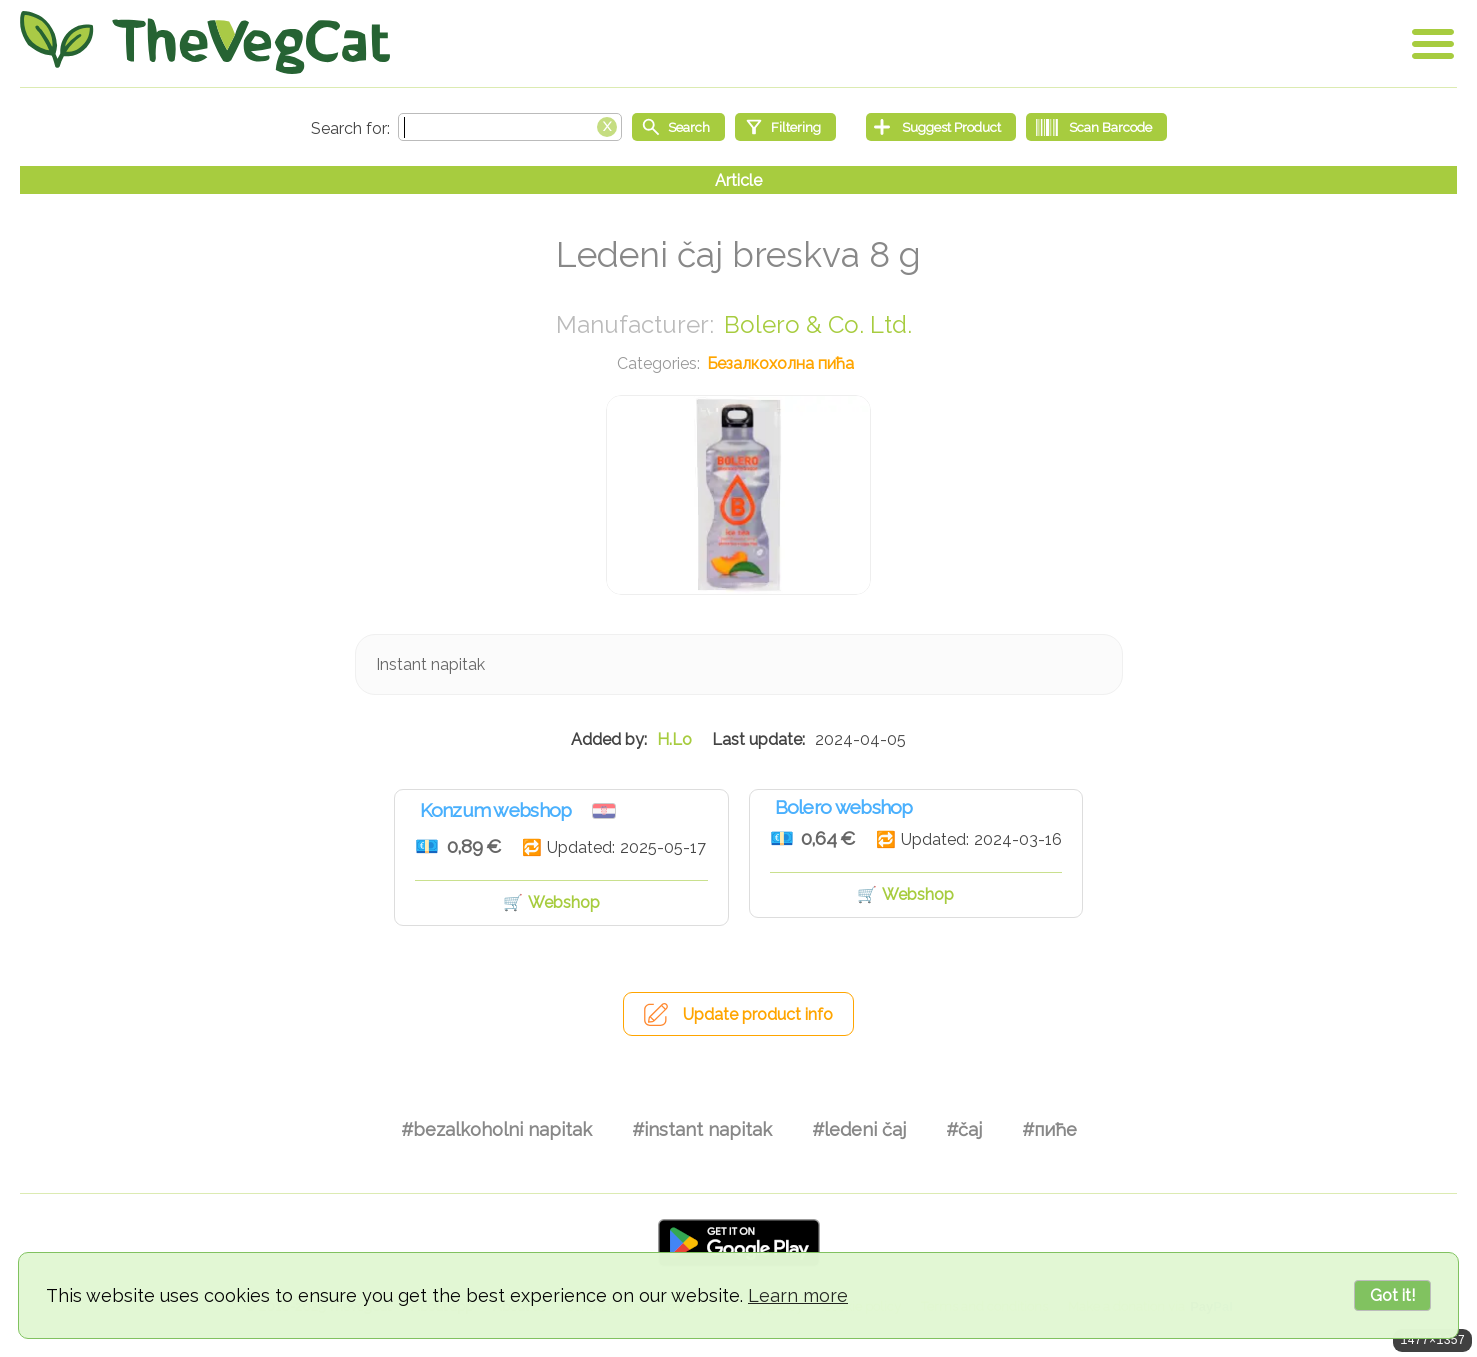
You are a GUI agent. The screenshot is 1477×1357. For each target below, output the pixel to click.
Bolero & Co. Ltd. (818, 324)
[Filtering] (785, 127)
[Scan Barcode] (1096, 127)
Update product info (758, 1014)
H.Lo (674, 739)
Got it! (1392, 1295)
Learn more (798, 1295)
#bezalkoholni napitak (496, 1129)
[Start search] (678, 127)
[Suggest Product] (941, 127)
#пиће (1049, 1129)
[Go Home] (205, 42)
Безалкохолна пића (780, 363)
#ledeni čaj (859, 1129)
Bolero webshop (844, 807)
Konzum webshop (495, 810)
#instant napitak (702, 1129)
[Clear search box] (607, 125)
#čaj (964, 1129)
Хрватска (604, 811)
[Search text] (510, 127)
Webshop (564, 902)
